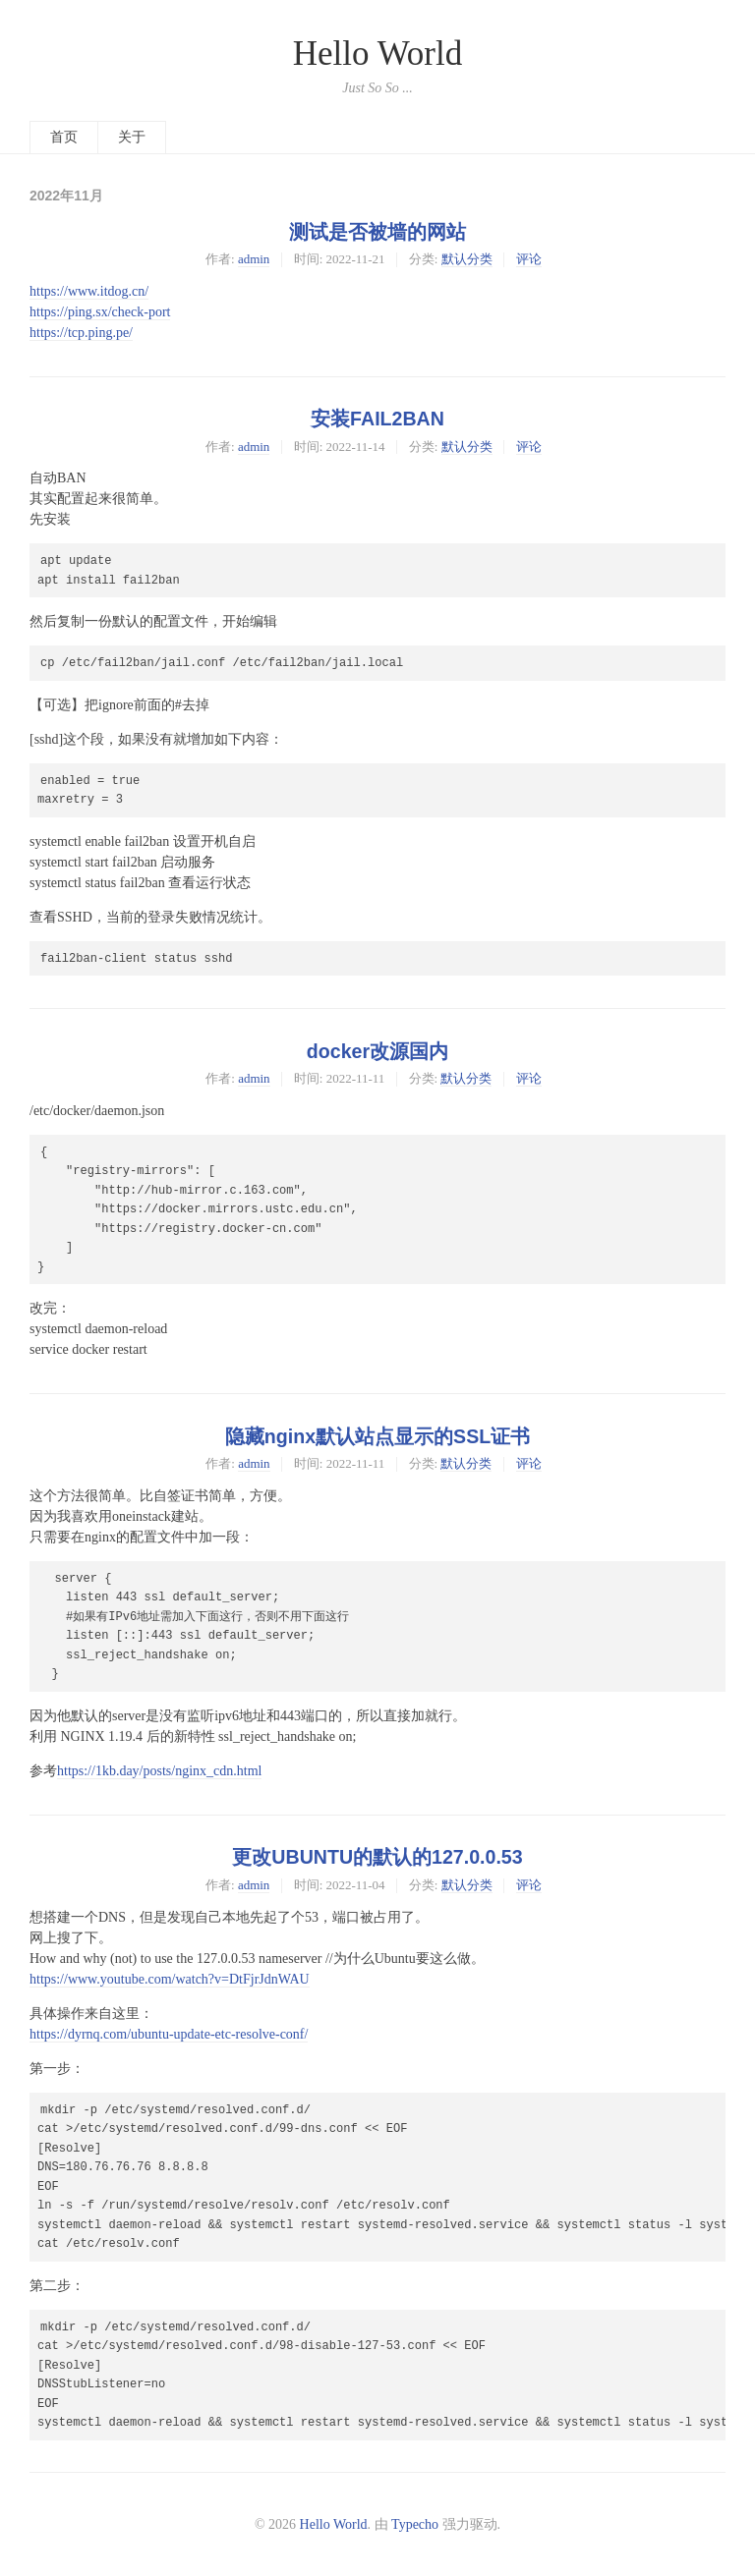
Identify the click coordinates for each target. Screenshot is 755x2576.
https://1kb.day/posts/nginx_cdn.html (159, 1771)
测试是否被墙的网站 (377, 232)
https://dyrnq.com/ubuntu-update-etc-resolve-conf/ (168, 2034)
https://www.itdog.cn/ (88, 291)
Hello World (378, 53)
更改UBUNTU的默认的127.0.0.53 (377, 1857)
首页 (64, 137)
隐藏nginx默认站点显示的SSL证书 (377, 1436)
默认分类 (467, 259)
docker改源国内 (377, 1051)
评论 (529, 259)
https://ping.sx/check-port (99, 312)
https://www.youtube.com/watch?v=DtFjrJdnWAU (169, 1979)
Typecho (414, 2524)
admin (253, 259)
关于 (131, 137)
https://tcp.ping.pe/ (81, 332)
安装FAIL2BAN (377, 418)
